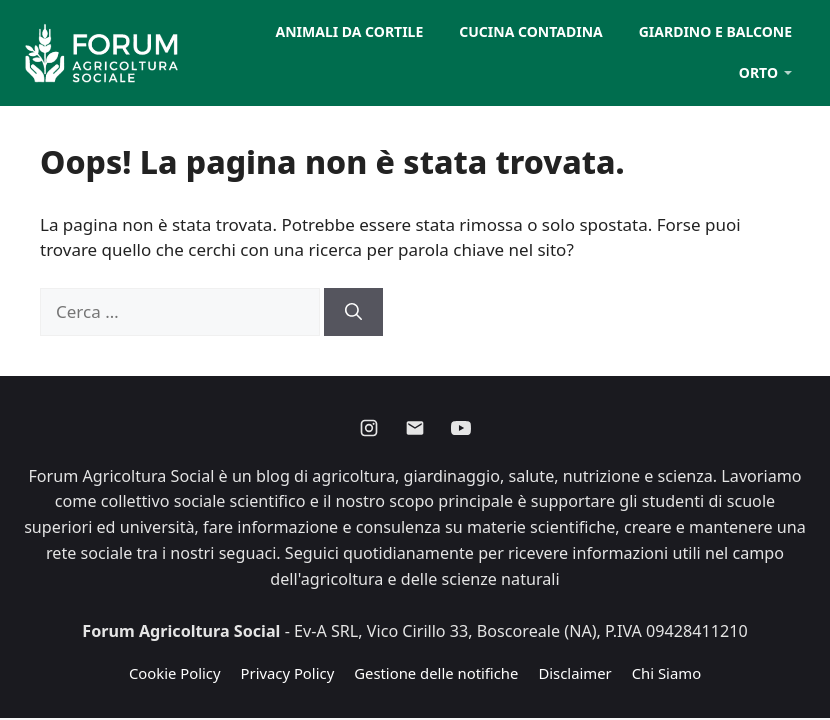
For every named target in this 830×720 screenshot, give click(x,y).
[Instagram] (369, 428)
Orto (758, 72)
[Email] (415, 428)
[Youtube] (461, 428)
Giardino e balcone (715, 31)
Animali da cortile (350, 31)
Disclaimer (574, 673)
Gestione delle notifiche (436, 673)
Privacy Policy (288, 673)
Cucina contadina (530, 31)
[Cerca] (353, 312)
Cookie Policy (175, 673)
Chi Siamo (666, 673)
